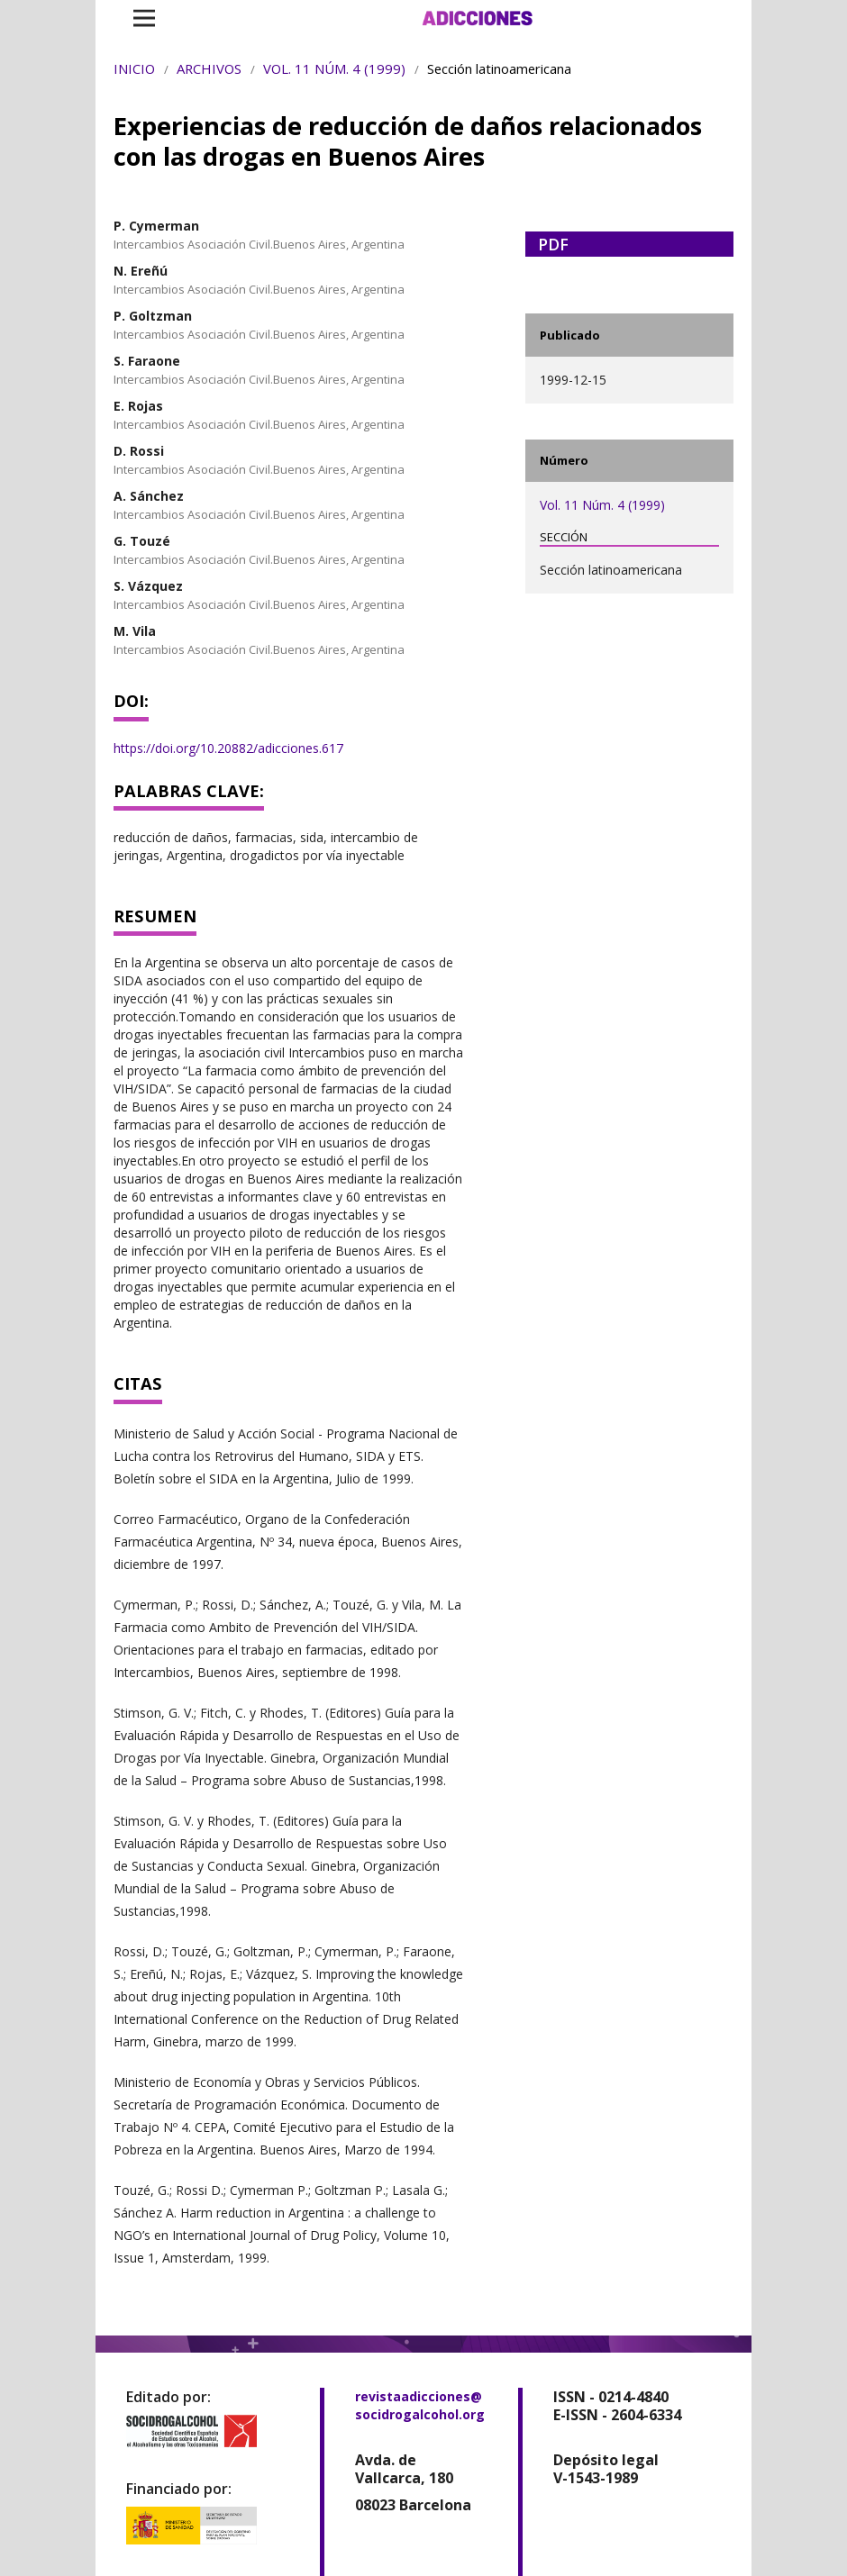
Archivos (209, 68)
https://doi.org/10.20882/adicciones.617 (228, 748)
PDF (553, 244)
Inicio (134, 68)
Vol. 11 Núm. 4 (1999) (334, 68)
